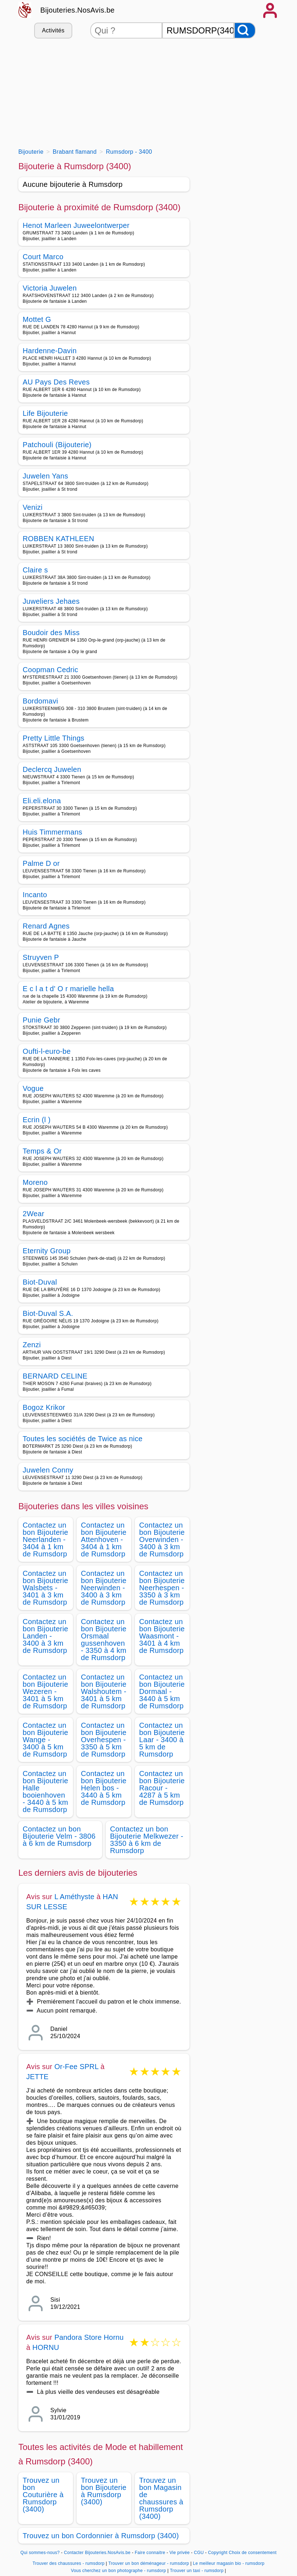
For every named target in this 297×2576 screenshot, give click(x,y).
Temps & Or (42, 1151)
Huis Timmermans (52, 832)
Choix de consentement (253, 2552)
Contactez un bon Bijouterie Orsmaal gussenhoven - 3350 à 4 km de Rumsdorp (104, 1640)
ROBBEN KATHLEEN (58, 538)
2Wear (33, 1214)
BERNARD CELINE (55, 1376)
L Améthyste (74, 1897)
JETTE (37, 2077)
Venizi (32, 507)
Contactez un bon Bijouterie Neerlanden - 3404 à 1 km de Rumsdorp (45, 1539)
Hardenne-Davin (50, 351)
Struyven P (41, 957)
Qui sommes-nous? (40, 2552)
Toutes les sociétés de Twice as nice (83, 1439)
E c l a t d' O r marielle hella (68, 989)
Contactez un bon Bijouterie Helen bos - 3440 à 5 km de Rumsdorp (104, 1788)
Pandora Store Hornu (89, 2337)
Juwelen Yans (45, 476)
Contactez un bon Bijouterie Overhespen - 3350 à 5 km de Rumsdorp (104, 1739)
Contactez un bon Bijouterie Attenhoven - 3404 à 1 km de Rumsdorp (104, 1539)
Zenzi (32, 1345)
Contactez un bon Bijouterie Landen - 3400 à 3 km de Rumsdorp (45, 1636)
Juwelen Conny (48, 1470)
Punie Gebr (41, 1020)
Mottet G (37, 319)
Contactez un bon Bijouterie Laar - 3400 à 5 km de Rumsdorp (162, 1739)
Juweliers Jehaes (51, 601)
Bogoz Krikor (44, 1407)
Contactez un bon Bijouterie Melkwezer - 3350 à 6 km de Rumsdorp (146, 1840)
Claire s (35, 570)
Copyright (217, 2552)
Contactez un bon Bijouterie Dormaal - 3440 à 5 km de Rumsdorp (162, 1691)
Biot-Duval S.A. (48, 1313)
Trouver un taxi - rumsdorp (196, 2570)
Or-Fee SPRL (76, 2067)
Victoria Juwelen (50, 288)
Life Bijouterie (45, 413)
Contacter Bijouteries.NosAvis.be (97, 2552)
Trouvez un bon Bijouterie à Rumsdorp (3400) (104, 2491)
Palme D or (41, 863)
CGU (199, 2552)
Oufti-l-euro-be (47, 1051)
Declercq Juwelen (52, 769)
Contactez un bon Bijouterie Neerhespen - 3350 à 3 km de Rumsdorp (162, 1587)
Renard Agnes (46, 926)
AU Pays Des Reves (56, 382)
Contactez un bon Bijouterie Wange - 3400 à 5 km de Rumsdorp (45, 1739)
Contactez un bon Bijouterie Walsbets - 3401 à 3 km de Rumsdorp (45, 1587)
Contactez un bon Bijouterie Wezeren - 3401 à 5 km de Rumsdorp (45, 1691)
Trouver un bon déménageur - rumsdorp (148, 2563)
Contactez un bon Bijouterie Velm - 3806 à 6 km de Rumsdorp (59, 1836)
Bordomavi (40, 701)
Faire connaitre (150, 2552)
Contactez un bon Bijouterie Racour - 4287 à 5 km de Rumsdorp (162, 1788)
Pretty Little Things (53, 738)
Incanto (35, 895)
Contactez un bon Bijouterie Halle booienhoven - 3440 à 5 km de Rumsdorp (45, 1791)
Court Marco (43, 257)
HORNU (45, 2347)
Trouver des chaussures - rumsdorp (69, 2563)
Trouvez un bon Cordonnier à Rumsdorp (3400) (101, 2536)
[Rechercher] (245, 30)
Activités (53, 30)
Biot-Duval (40, 1282)
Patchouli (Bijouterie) (57, 445)
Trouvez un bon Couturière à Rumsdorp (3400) (43, 2494)
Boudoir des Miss (51, 632)
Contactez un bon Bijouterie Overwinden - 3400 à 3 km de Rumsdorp (162, 1539)
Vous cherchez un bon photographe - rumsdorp (118, 2570)
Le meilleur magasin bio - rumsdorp (229, 2563)
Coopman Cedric (50, 670)
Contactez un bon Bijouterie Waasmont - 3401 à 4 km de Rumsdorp (162, 1636)
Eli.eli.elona (42, 801)
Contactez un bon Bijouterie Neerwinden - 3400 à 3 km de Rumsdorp (104, 1587)
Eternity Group (46, 1251)
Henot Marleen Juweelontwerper (76, 225)
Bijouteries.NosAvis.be (77, 10)
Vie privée (179, 2552)
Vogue (33, 1088)
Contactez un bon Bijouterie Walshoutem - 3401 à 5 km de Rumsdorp (104, 1691)
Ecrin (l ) (37, 1120)
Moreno (35, 1182)
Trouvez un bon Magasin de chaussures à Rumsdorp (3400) (161, 2498)
